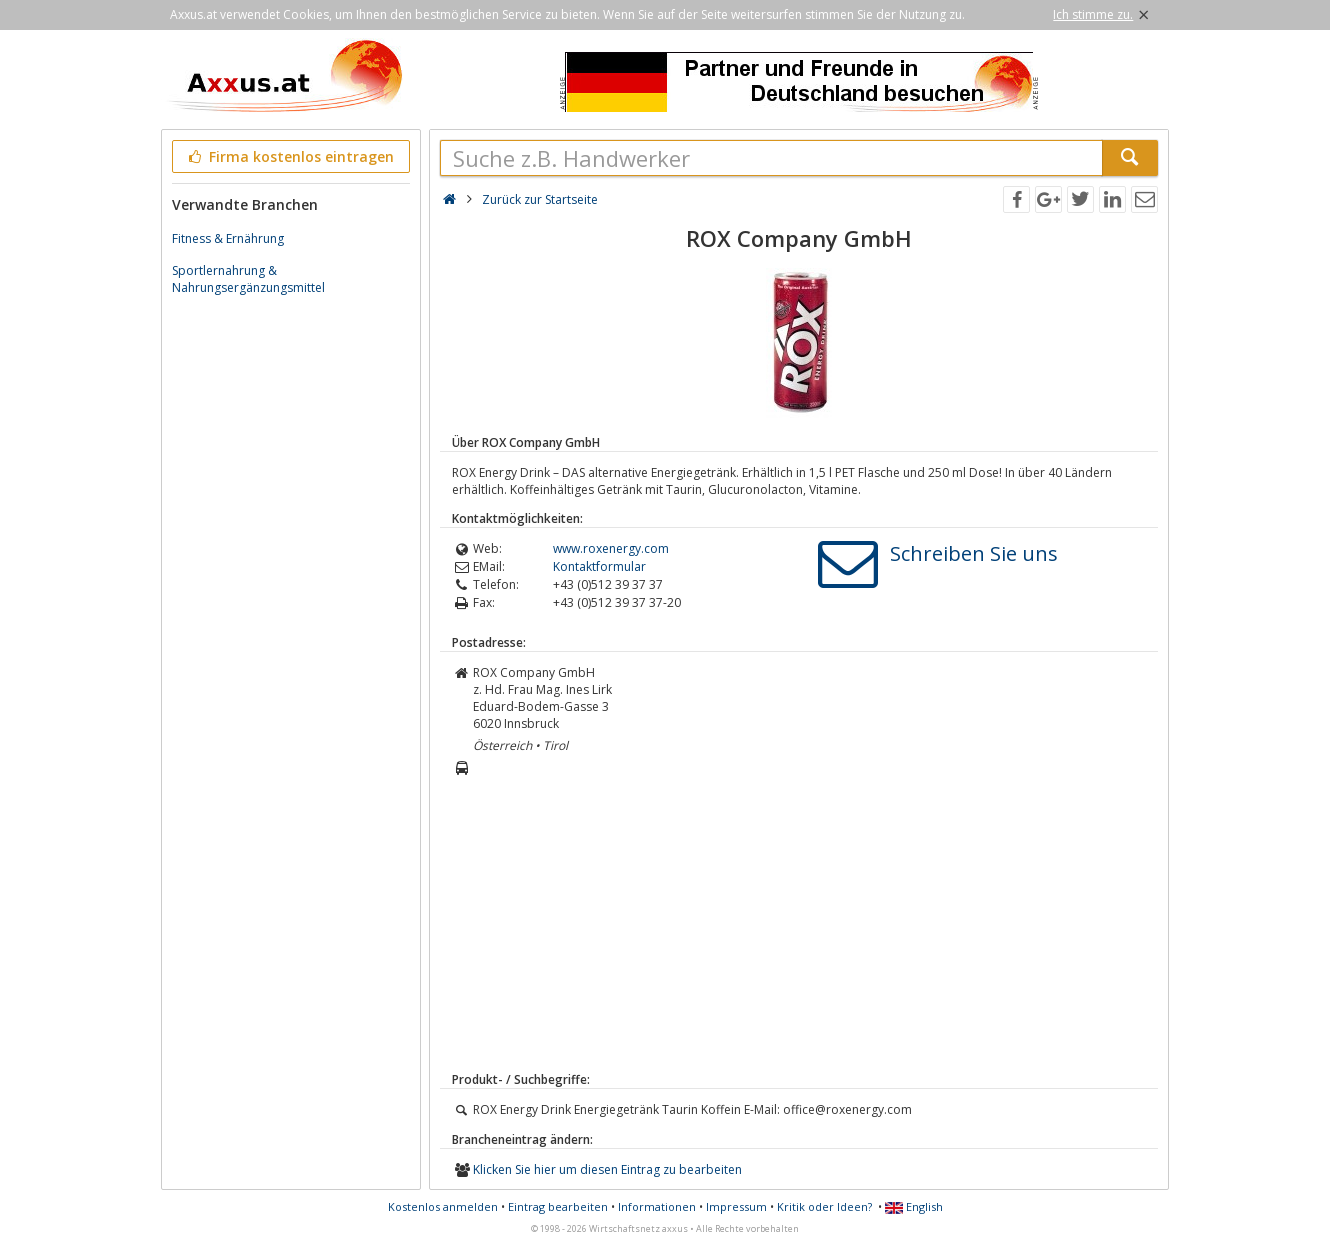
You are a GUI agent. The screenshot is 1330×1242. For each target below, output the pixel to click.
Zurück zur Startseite (540, 199)
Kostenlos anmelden (443, 1206)
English (914, 1206)
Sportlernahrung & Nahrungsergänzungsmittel (248, 279)
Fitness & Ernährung (228, 238)
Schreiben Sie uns (974, 553)
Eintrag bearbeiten (558, 1206)
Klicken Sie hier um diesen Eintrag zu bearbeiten (607, 1169)
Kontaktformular (599, 566)
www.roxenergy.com (611, 548)
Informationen (657, 1206)
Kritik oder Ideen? (824, 1206)
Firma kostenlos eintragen (289, 156)
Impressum (736, 1206)
